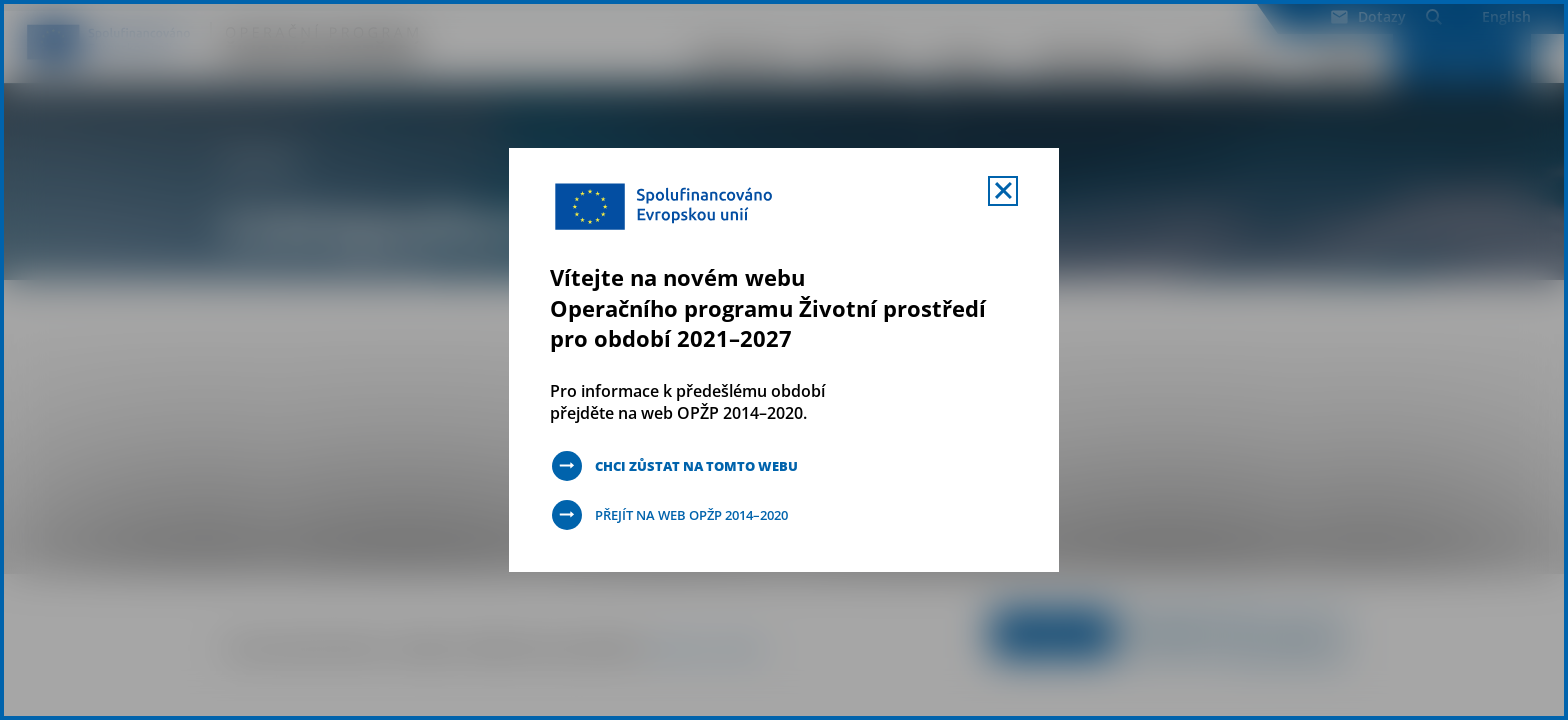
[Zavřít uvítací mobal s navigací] (1003, 191)
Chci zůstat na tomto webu (705, 465)
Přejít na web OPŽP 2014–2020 (703, 514)
